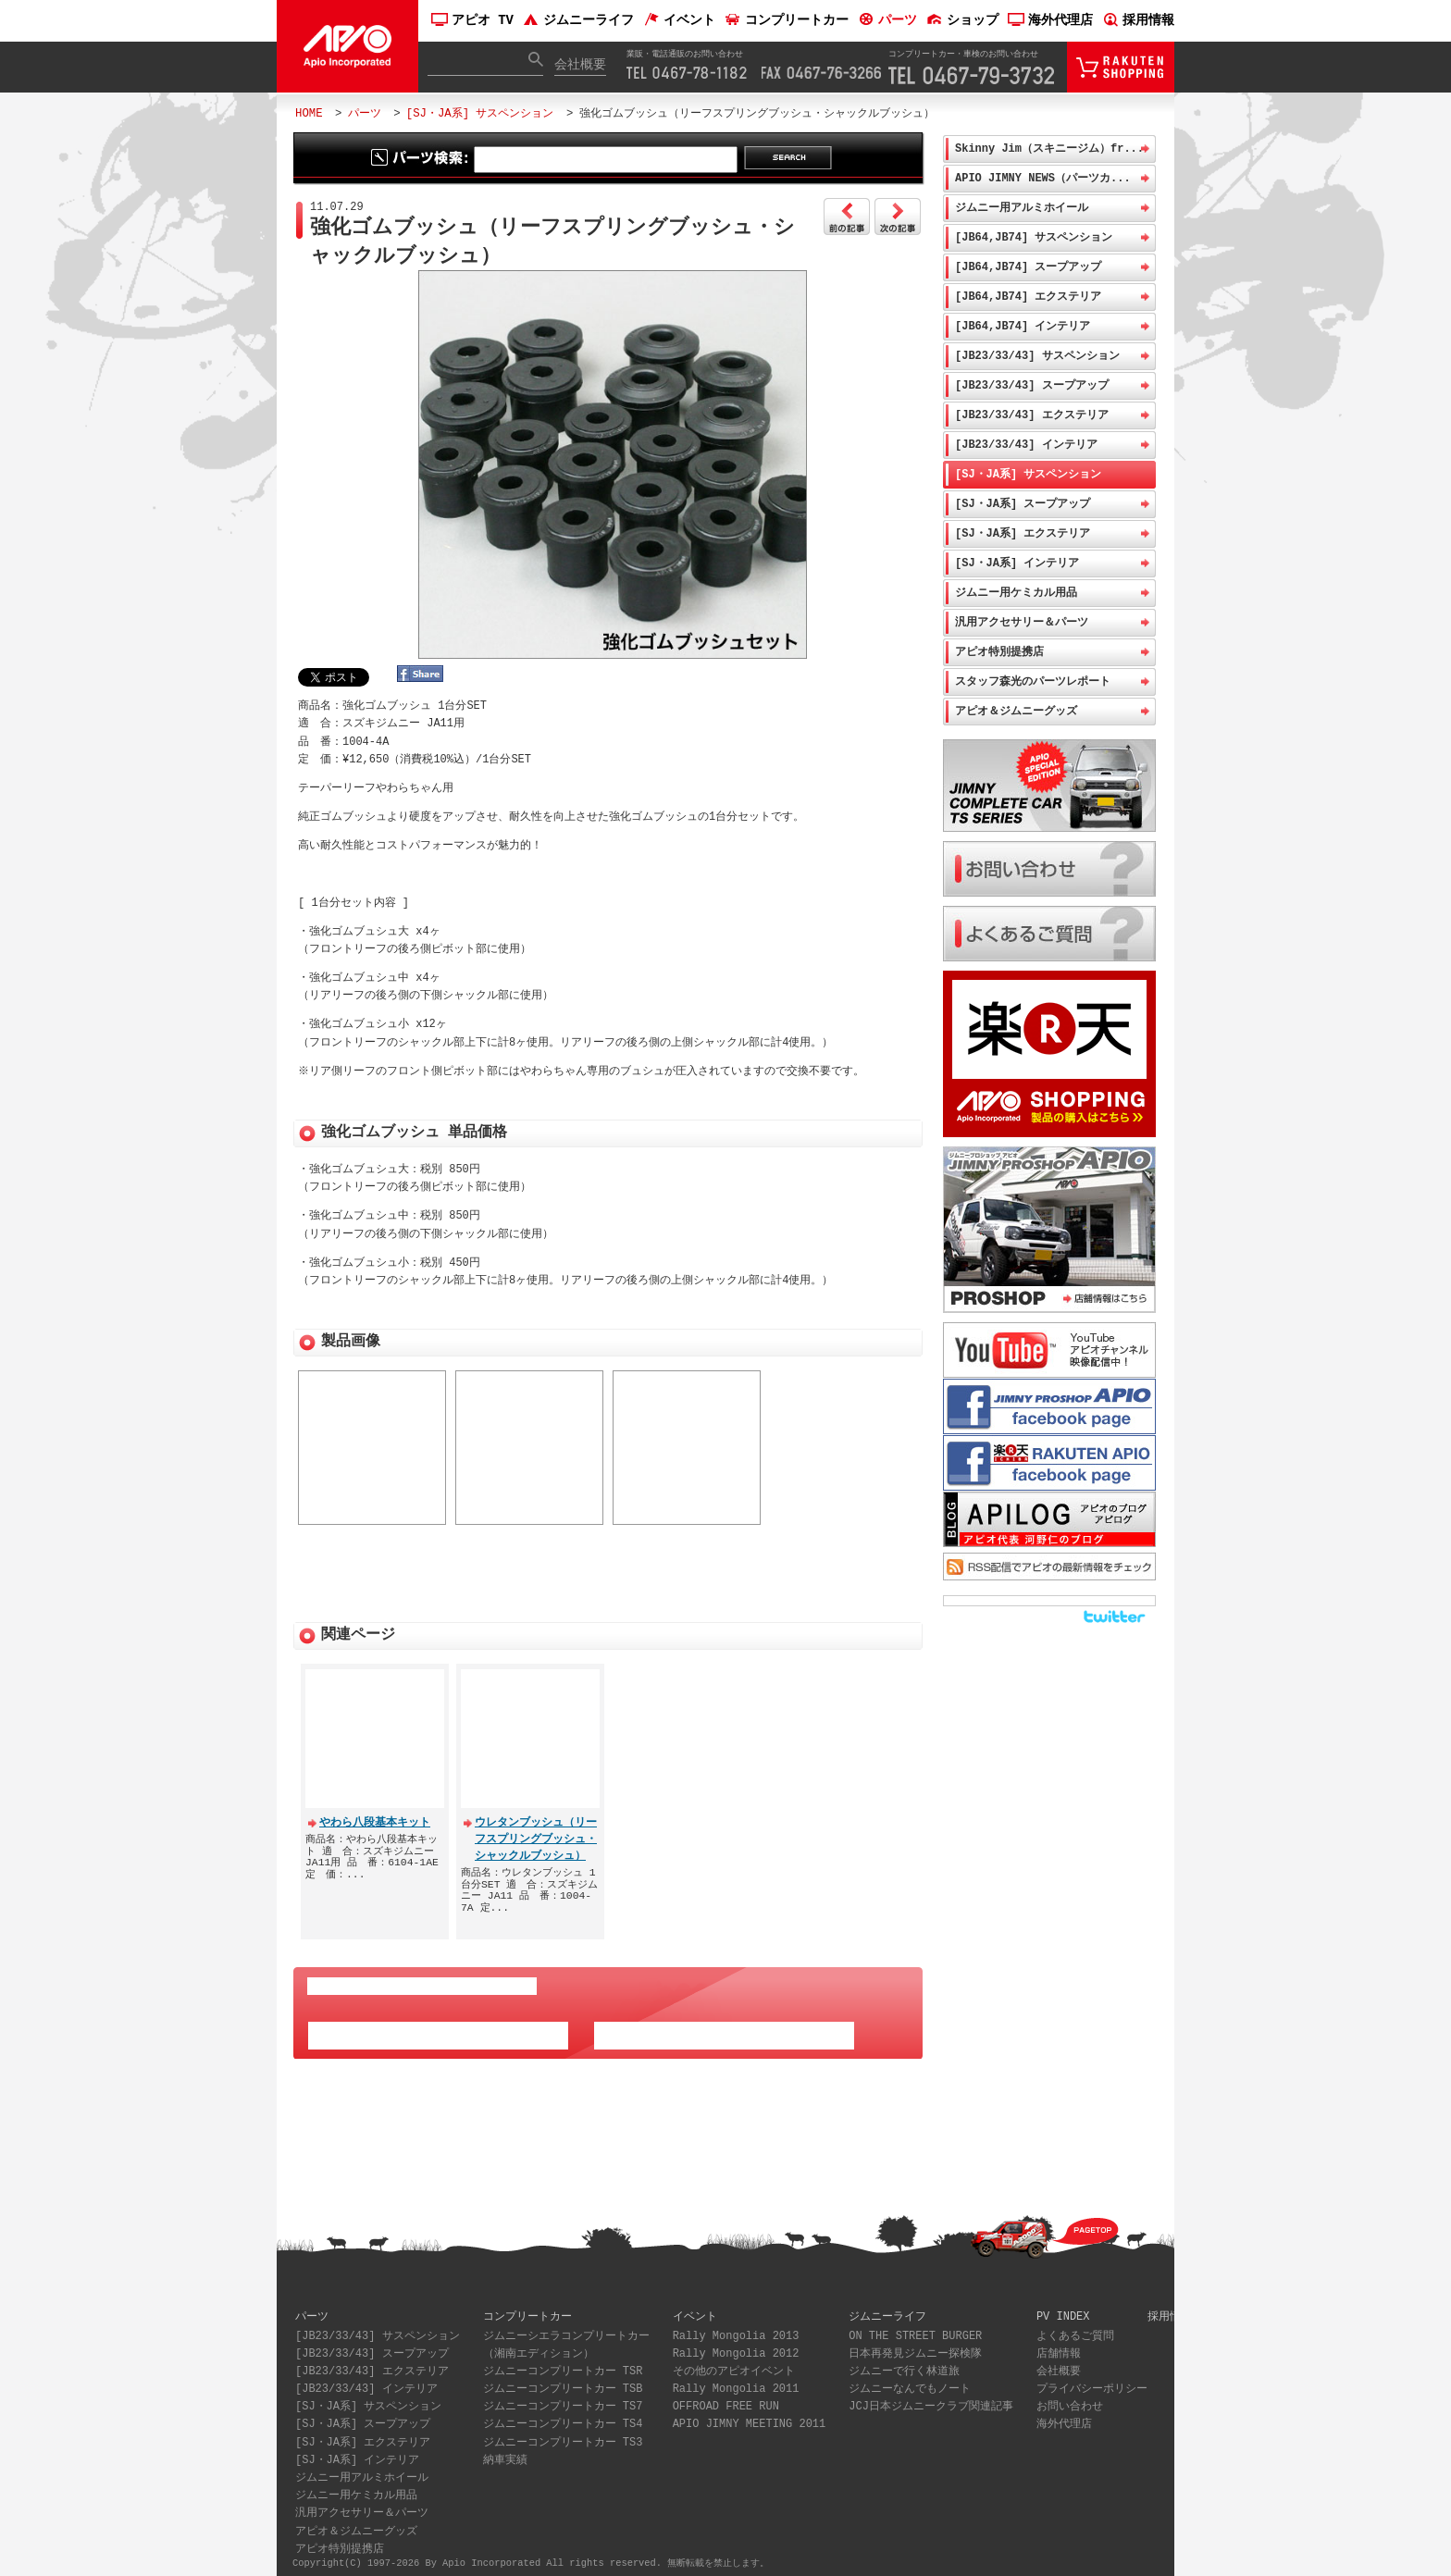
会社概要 (580, 65)
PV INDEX (1063, 2309)
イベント (679, 21)
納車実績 (505, 2453)
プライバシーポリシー (1091, 2382)
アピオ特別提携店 (999, 652)
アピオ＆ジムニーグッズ (1016, 711)
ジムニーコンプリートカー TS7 (563, 2400)
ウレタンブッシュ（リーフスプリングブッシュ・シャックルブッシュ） (536, 1831)
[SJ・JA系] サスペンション (480, 113)
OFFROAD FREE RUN (726, 2400)
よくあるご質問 (1075, 2329)
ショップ (962, 21)
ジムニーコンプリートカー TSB (563, 2382)
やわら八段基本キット (374, 1815)
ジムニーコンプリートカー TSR (563, 2364)
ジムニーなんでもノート (910, 2382)
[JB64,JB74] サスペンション (1033, 237)
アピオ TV (472, 21)
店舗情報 (1058, 2347)
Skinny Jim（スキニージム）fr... (1049, 148)
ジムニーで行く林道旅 (904, 2364)
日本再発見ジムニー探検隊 (915, 2347)
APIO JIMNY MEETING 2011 (749, 2417)
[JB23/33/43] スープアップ (1032, 385)
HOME (309, 113)
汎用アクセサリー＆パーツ (1021, 622)
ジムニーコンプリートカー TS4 (563, 2417)
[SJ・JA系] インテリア (1017, 563)
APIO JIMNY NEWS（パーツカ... (1043, 178)
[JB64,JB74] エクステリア (1028, 296)
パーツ (887, 21)
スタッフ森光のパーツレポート (1032, 681)
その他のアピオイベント (734, 2364)
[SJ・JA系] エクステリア (1022, 533)
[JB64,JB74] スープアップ (1028, 267)
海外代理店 (1050, 21)
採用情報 (1138, 21)
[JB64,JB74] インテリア (1022, 326)
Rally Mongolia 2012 (736, 2347)
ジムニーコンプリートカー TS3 (563, 2436)
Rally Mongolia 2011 (736, 2382)
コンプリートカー (787, 21)
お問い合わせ (1069, 2400)
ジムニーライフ (578, 21)
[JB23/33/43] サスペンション (1037, 356)
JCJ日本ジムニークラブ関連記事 (931, 2400)
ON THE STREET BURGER (915, 2329)
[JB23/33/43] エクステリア (1032, 415)
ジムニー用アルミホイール (1021, 208)
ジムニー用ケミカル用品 (1016, 593)
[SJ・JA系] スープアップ (1022, 504)
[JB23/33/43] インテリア (1026, 444)
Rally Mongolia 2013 (736, 2329)
